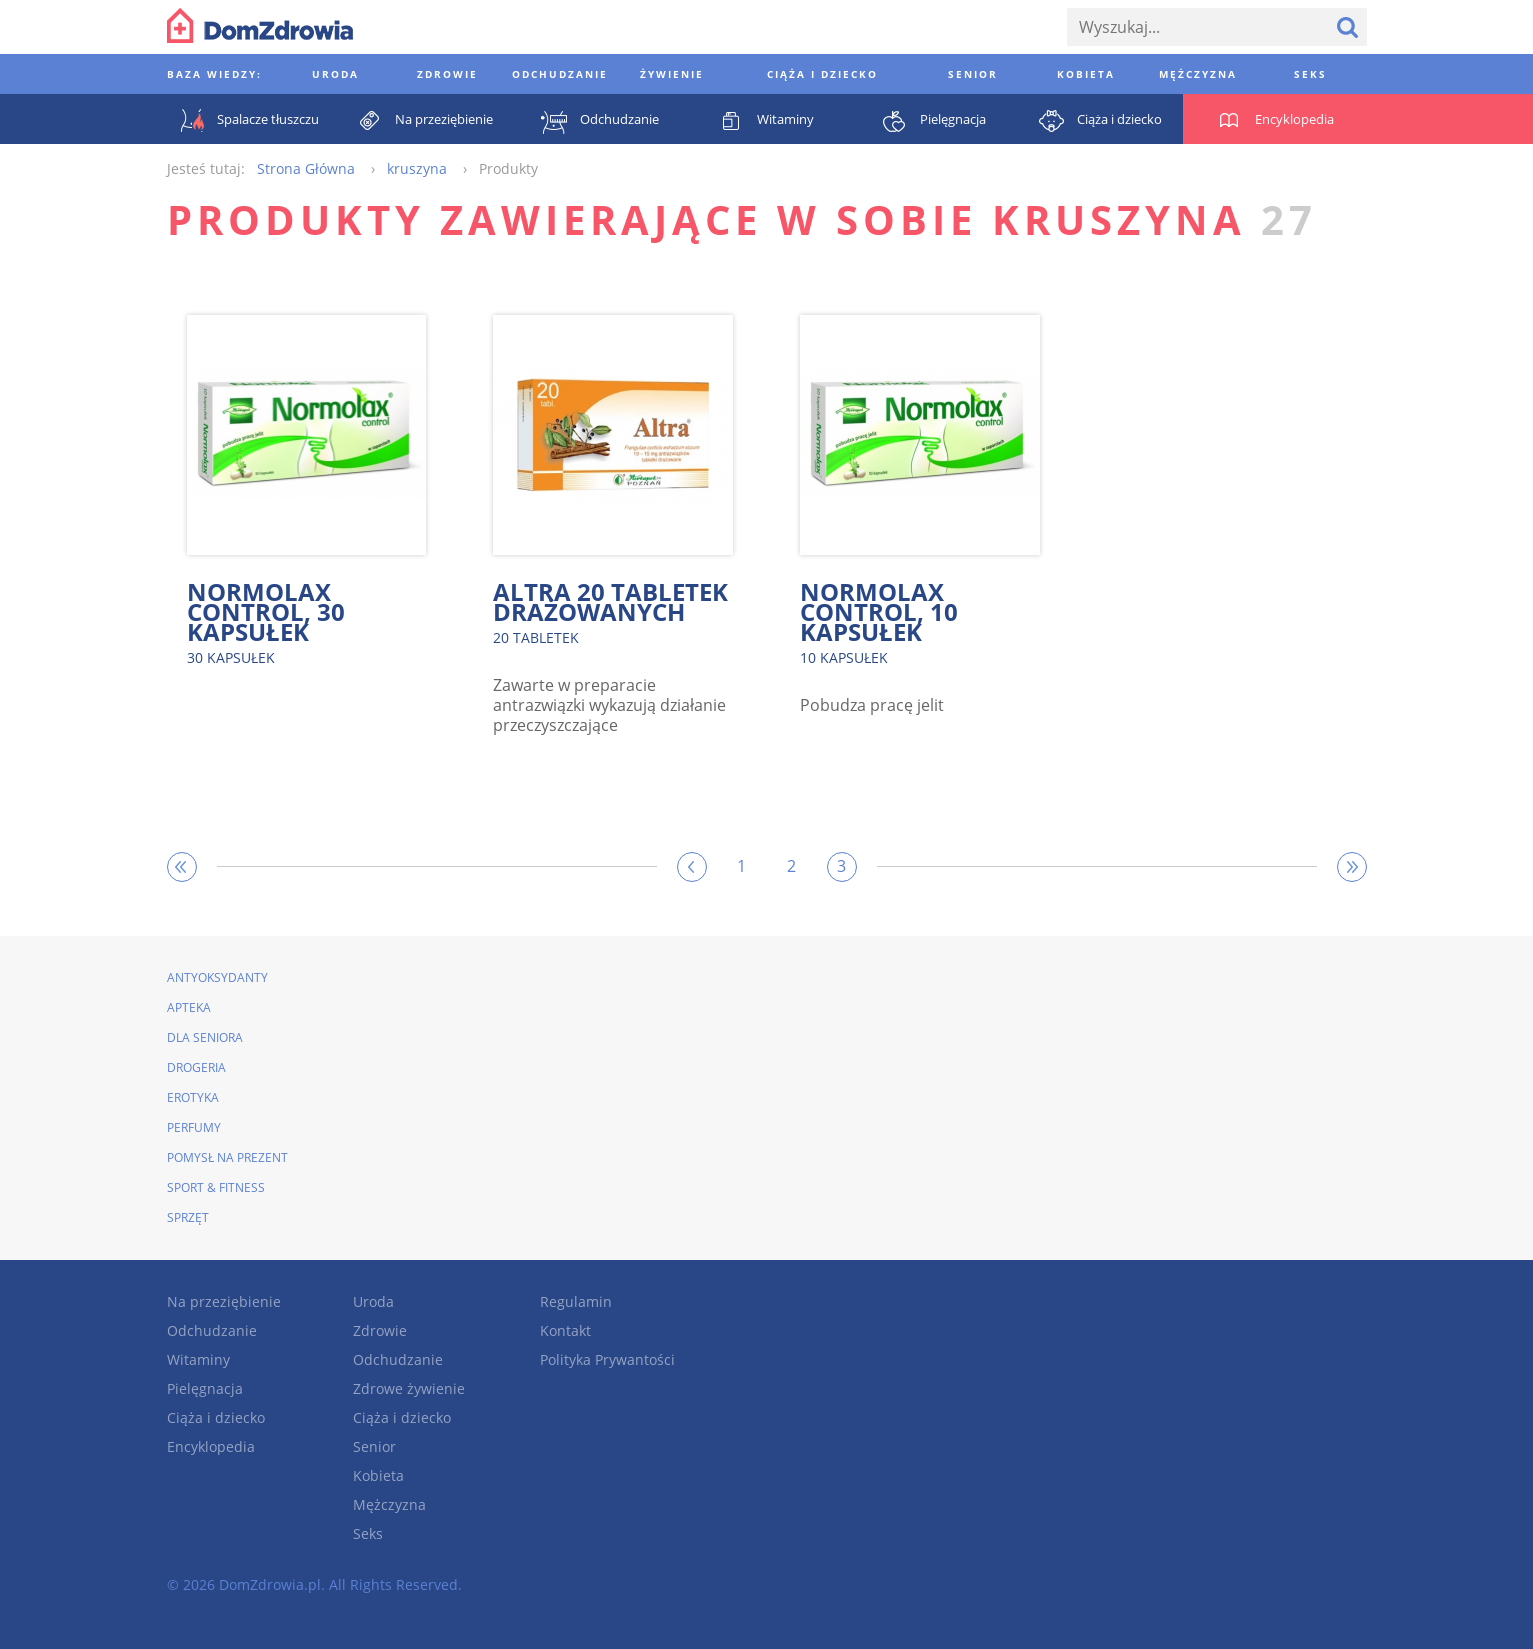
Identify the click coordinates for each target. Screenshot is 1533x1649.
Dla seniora (205, 1037)
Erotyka (193, 1097)
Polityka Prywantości (607, 1359)
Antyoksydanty (217, 977)
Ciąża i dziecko (216, 1417)
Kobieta (378, 1475)
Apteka (189, 1007)
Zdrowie (380, 1330)
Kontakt (565, 1330)
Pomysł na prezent (227, 1157)
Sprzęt (188, 1217)
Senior (374, 1446)
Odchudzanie (212, 1330)
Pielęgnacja (205, 1388)
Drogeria (196, 1067)
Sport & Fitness (216, 1187)
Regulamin (576, 1301)
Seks (368, 1533)
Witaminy (198, 1359)
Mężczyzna (389, 1504)
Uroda (373, 1301)
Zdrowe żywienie (409, 1388)
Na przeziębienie (224, 1301)
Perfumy (194, 1127)
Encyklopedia (211, 1446)
